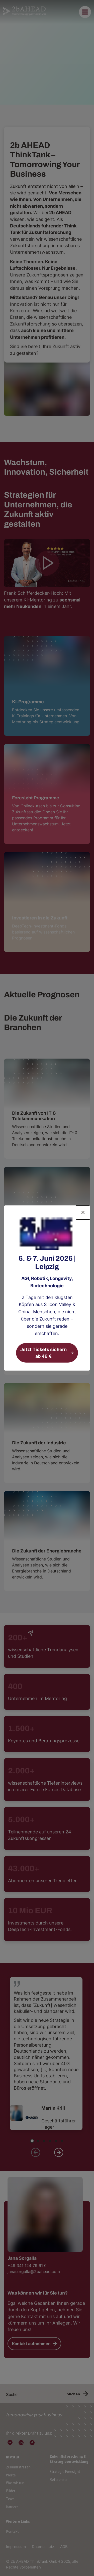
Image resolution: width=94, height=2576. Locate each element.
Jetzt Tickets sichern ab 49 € (47, 1353)
